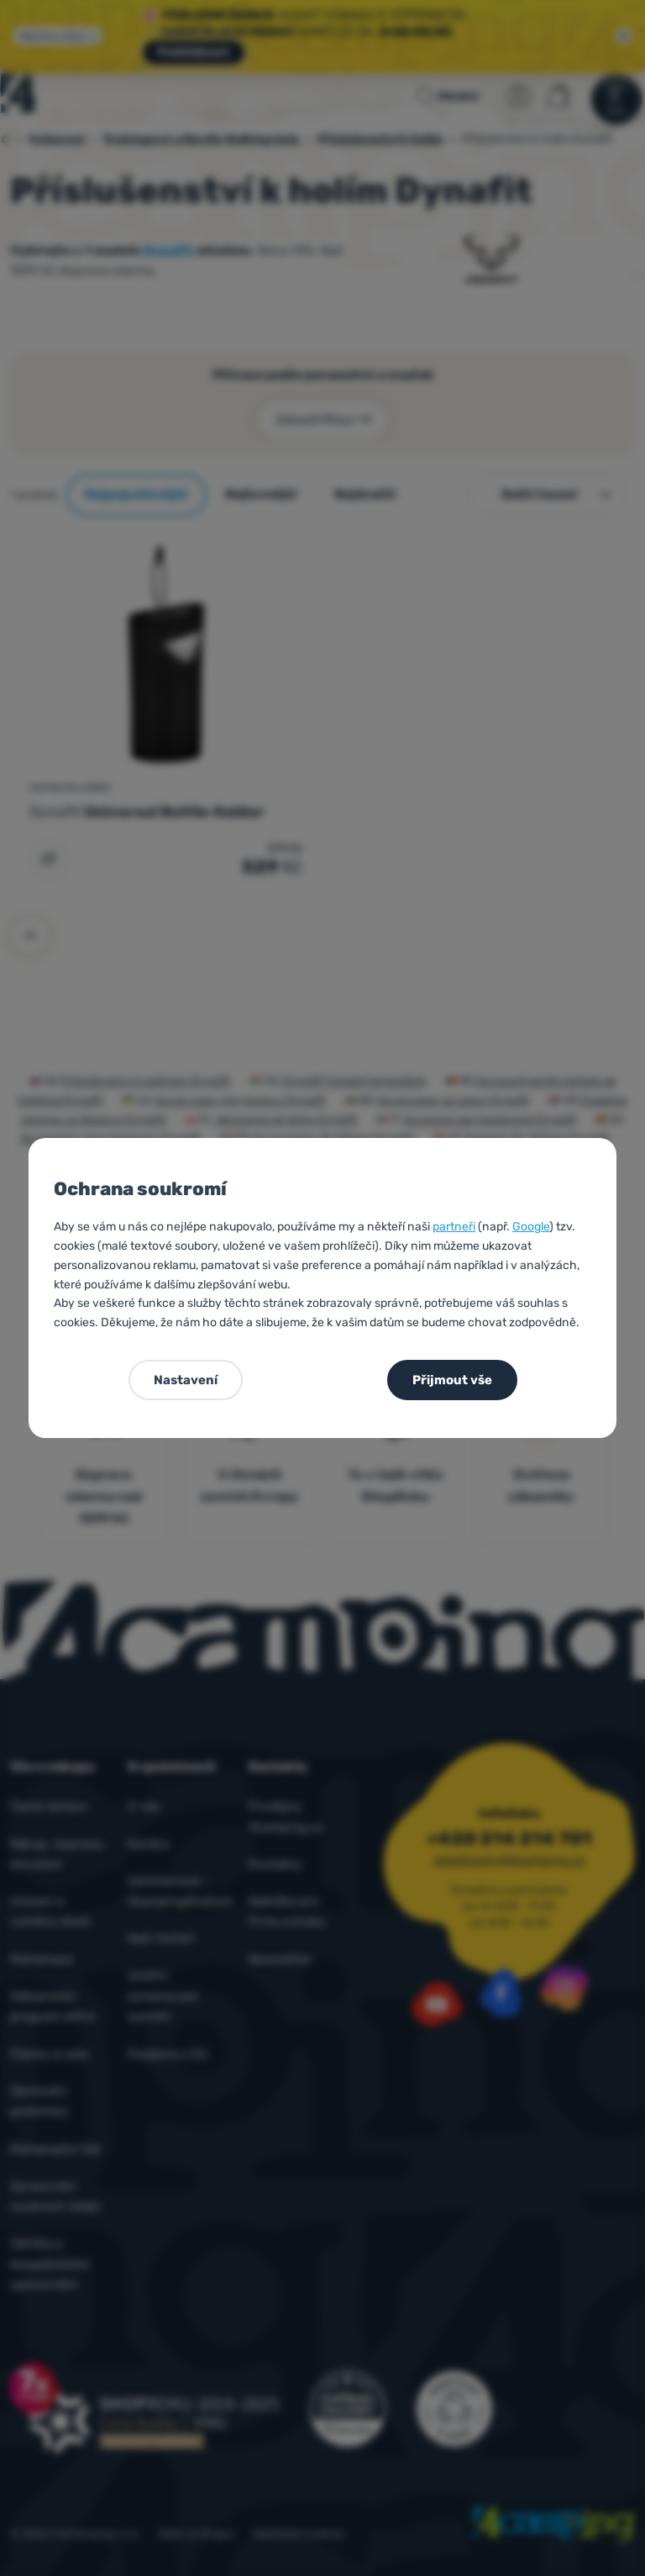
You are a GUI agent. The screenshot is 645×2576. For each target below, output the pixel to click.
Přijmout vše (452, 1380)
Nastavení (186, 1380)
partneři (454, 1227)
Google (530, 1227)
